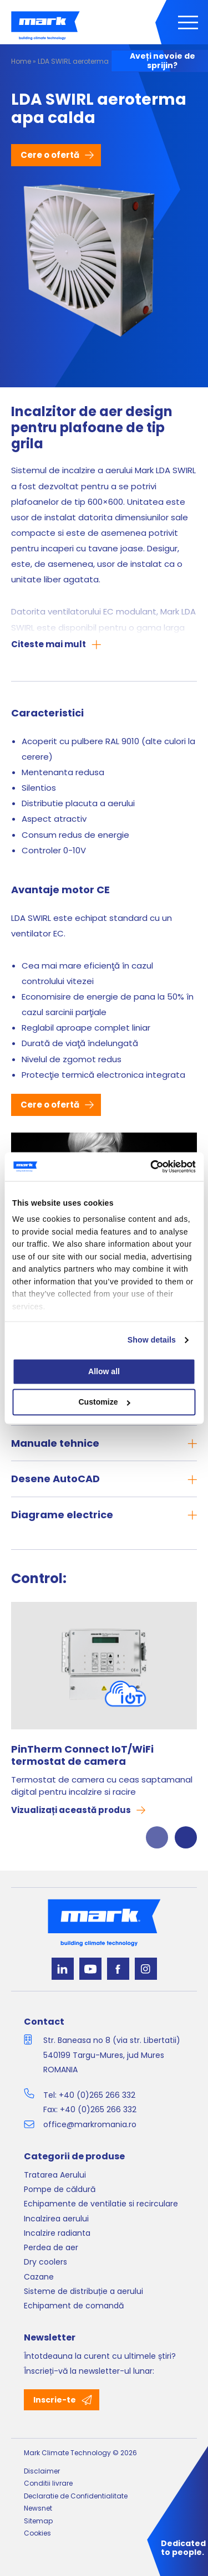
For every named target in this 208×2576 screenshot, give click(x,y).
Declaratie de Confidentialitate (76, 2496)
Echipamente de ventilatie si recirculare (101, 2203)
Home (21, 61)
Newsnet (38, 2508)
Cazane (39, 2276)
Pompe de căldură (59, 2189)
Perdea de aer (51, 2247)
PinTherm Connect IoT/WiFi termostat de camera (82, 1755)
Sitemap (38, 2521)
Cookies (37, 2533)
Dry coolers (45, 2261)
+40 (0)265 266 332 (97, 2095)
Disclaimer (42, 2471)
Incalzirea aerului (56, 2218)
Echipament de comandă (74, 2305)
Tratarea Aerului (55, 2174)
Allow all (104, 1371)
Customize (104, 1402)
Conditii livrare (48, 2483)
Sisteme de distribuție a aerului (83, 2291)
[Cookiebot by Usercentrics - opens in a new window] (149, 1166)
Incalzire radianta (57, 2233)
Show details (152, 1339)
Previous (157, 1837)
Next (186, 1837)
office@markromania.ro (89, 2124)
